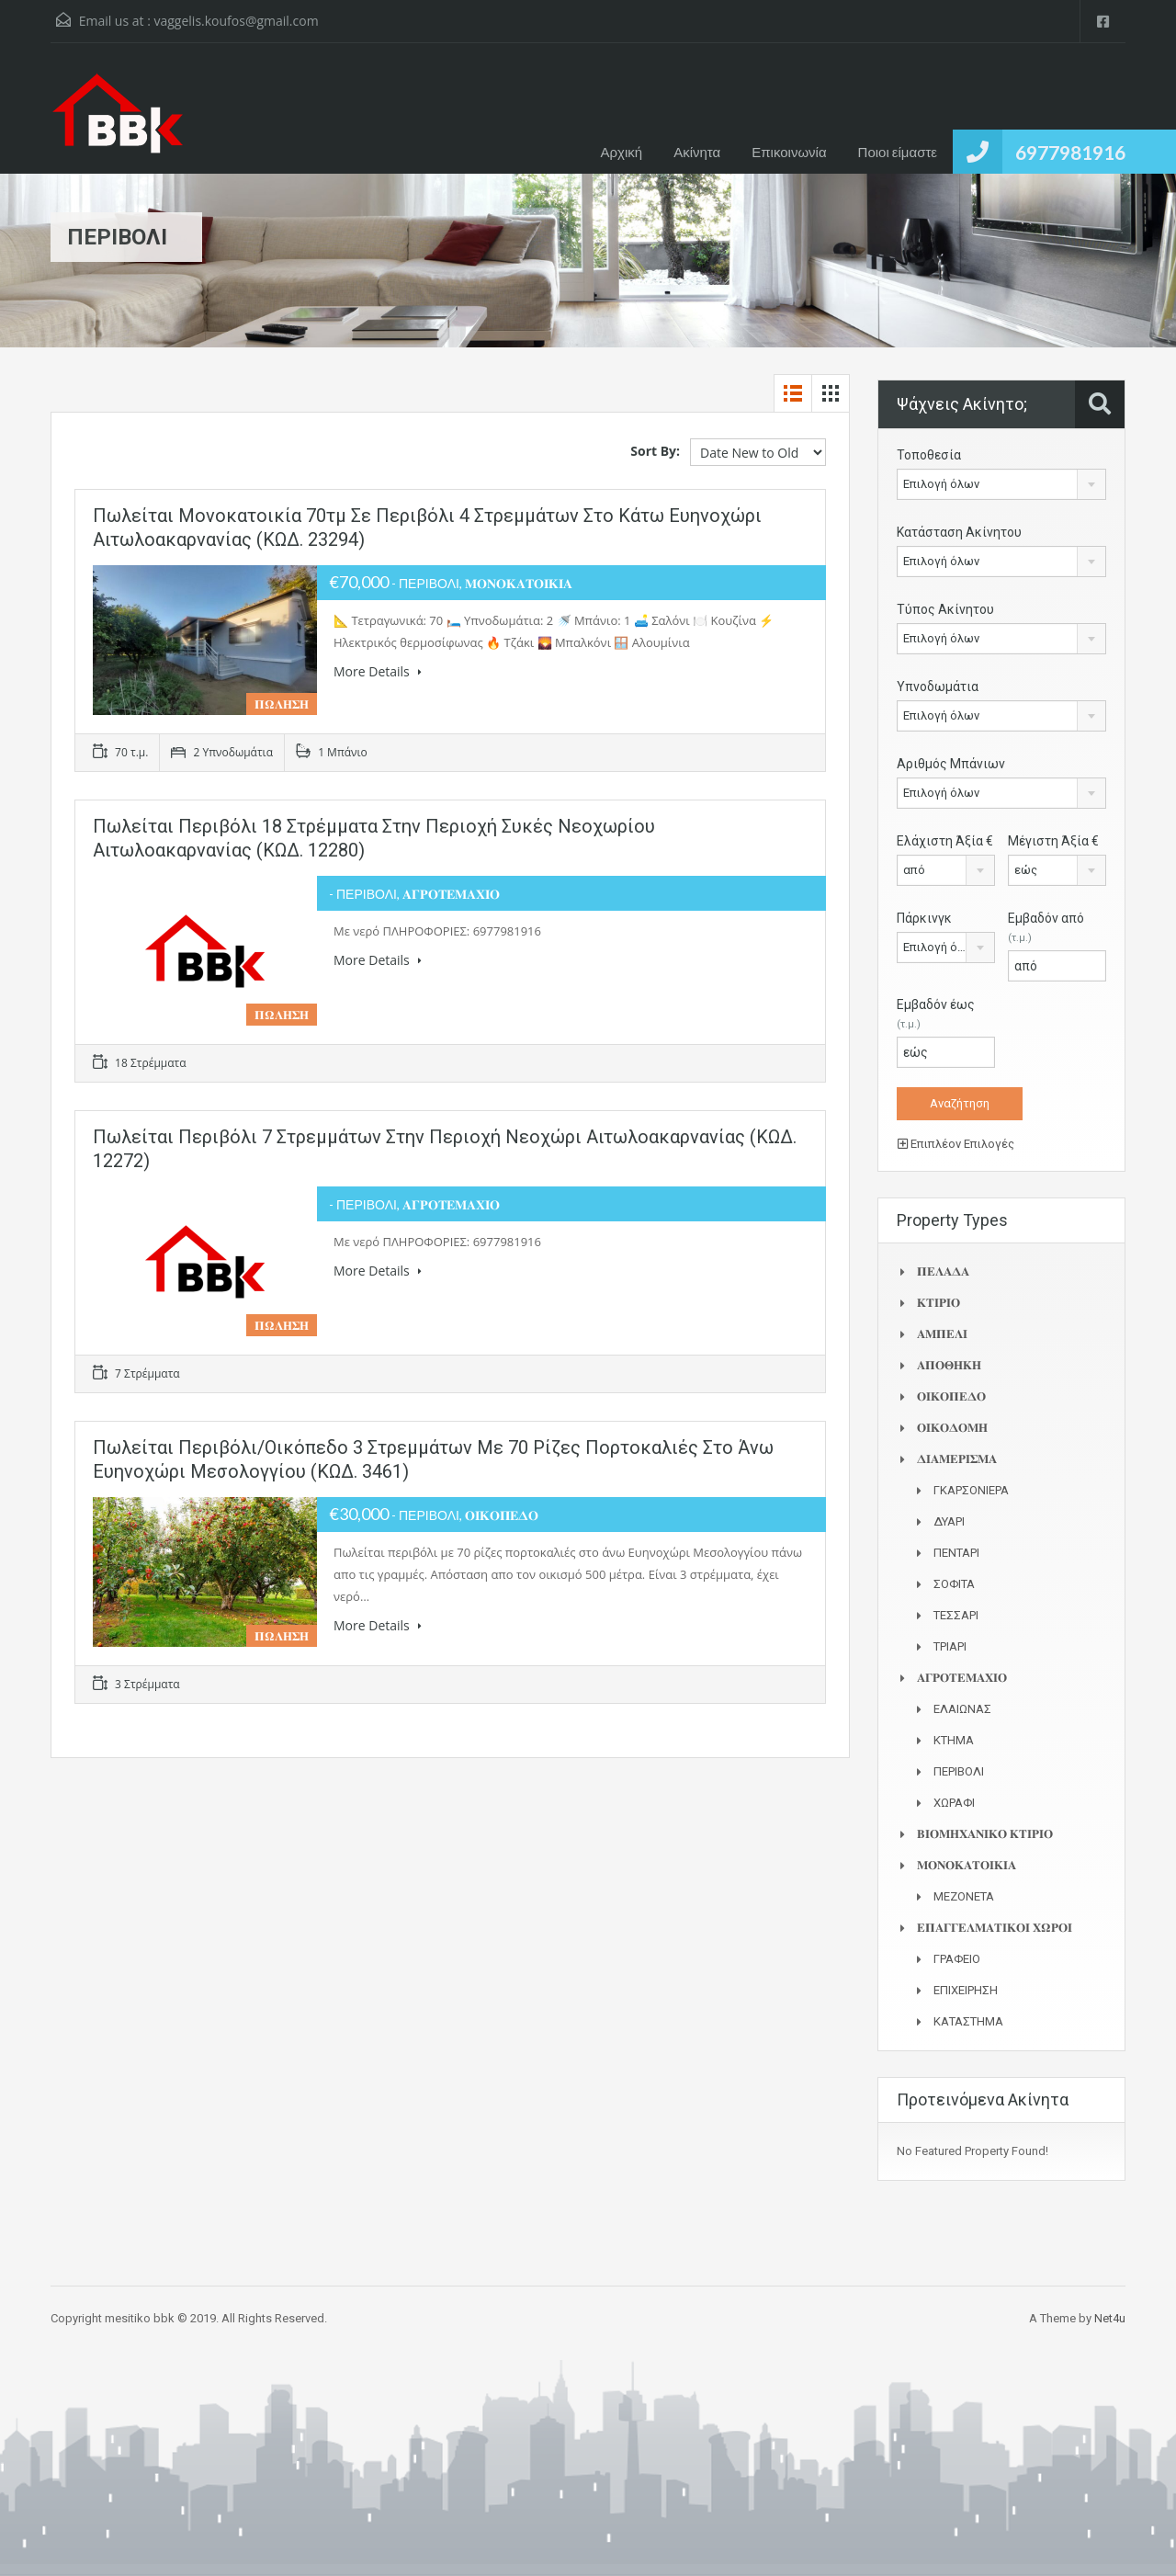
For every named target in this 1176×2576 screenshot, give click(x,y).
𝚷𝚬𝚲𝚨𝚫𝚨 (943, 1271)
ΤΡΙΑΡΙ (950, 1646)
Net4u (1109, 2318)
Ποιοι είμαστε (897, 151)
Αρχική (622, 151)
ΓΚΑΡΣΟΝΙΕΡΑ (971, 1490)
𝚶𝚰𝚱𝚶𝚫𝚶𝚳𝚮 (952, 1428)
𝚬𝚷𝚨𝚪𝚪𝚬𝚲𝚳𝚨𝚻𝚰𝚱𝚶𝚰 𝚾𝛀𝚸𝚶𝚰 (994, 1928)
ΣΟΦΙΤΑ (954, 1584)
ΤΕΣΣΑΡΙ (955, 1615)
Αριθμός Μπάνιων (951, 763)
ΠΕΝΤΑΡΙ (956, 1553)
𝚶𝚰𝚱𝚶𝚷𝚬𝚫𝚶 (951, 1396)
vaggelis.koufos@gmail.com (235, 20)
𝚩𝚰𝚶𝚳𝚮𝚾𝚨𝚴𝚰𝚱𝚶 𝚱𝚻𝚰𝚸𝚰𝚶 (985, 1834)
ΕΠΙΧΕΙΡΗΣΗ (965, 1990)
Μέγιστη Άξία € (1053, 841)
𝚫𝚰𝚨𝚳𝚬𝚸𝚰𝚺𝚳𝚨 (957, 1459)
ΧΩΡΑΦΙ (954, 1803)
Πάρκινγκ (924, 918)
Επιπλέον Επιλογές (956, 1144)
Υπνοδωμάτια (937, 686)
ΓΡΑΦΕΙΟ (956, 1959)
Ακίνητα (696, 151)
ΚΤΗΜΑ (953, 1740)
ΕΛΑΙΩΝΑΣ (962, 1709)
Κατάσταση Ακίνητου (959, 532)
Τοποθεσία (929, 455)
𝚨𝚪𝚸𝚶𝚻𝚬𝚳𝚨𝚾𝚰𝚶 (962, 1678)
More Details (378, 671)
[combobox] (1001, 484)
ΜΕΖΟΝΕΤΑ (963, 1896)
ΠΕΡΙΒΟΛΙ (958, 1771)
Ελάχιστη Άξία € (945, 841)
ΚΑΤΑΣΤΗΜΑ (968, 2021)
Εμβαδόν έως (936, 1013)
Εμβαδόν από (1046, 927)
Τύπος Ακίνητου (945, 609)
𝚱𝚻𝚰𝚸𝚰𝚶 (938, 1303)
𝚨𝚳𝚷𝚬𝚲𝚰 (942, 1334)
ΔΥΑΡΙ (949, 1521)
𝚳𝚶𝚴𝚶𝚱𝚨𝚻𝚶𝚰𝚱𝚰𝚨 (966, 1865)
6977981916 (1070, 152)
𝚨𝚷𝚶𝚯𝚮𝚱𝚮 (949, 1365)
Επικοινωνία (789, 151)
